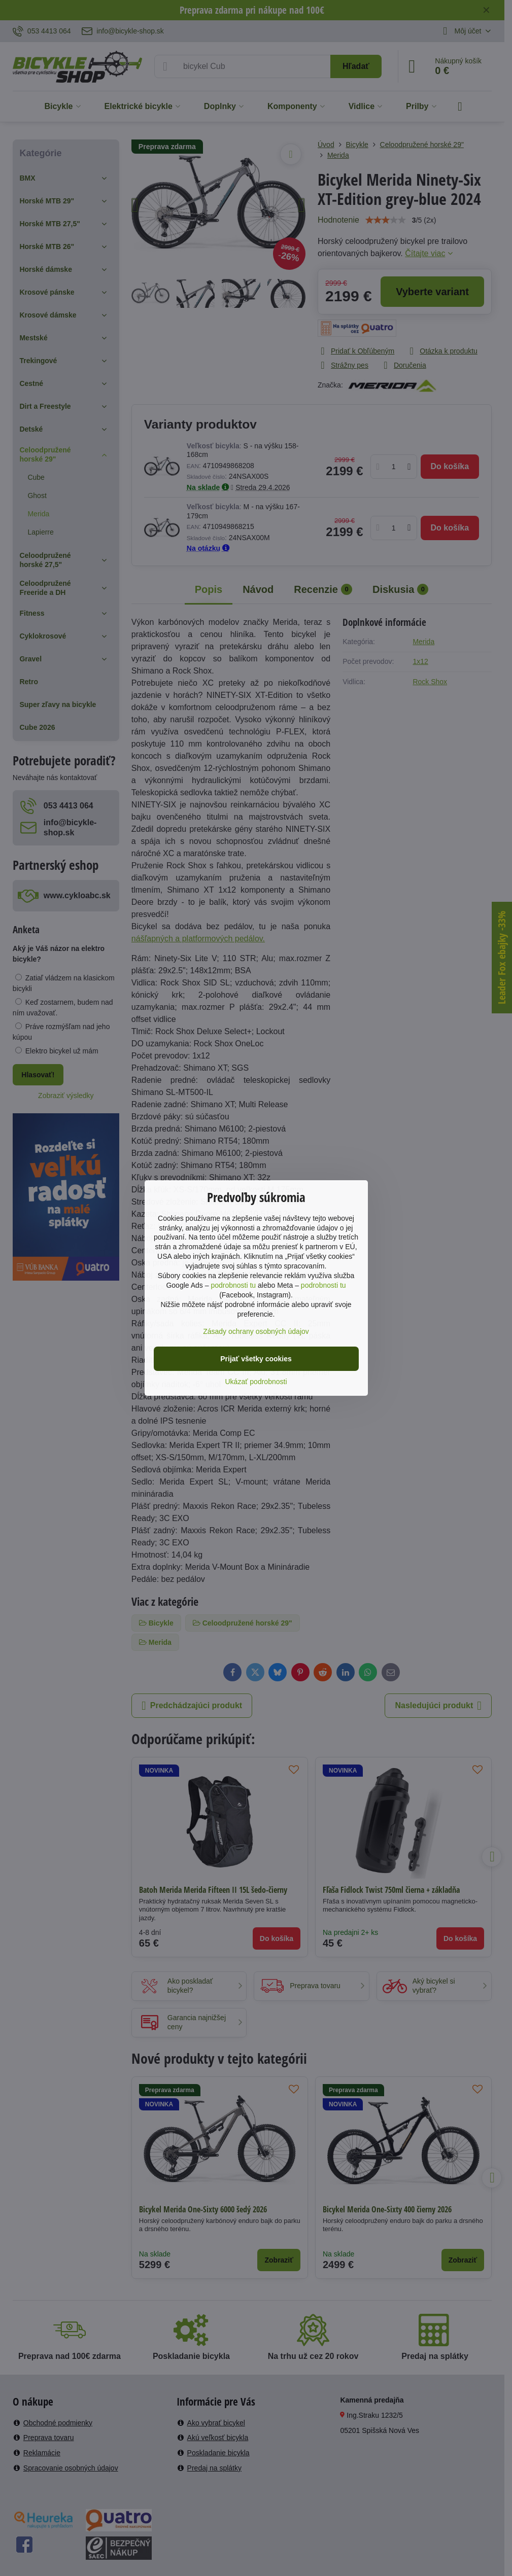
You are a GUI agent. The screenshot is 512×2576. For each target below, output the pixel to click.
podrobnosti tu (233, 1285)
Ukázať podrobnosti (256, 1382)
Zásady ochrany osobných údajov (256, 1331)
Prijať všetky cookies (256, 1359)
